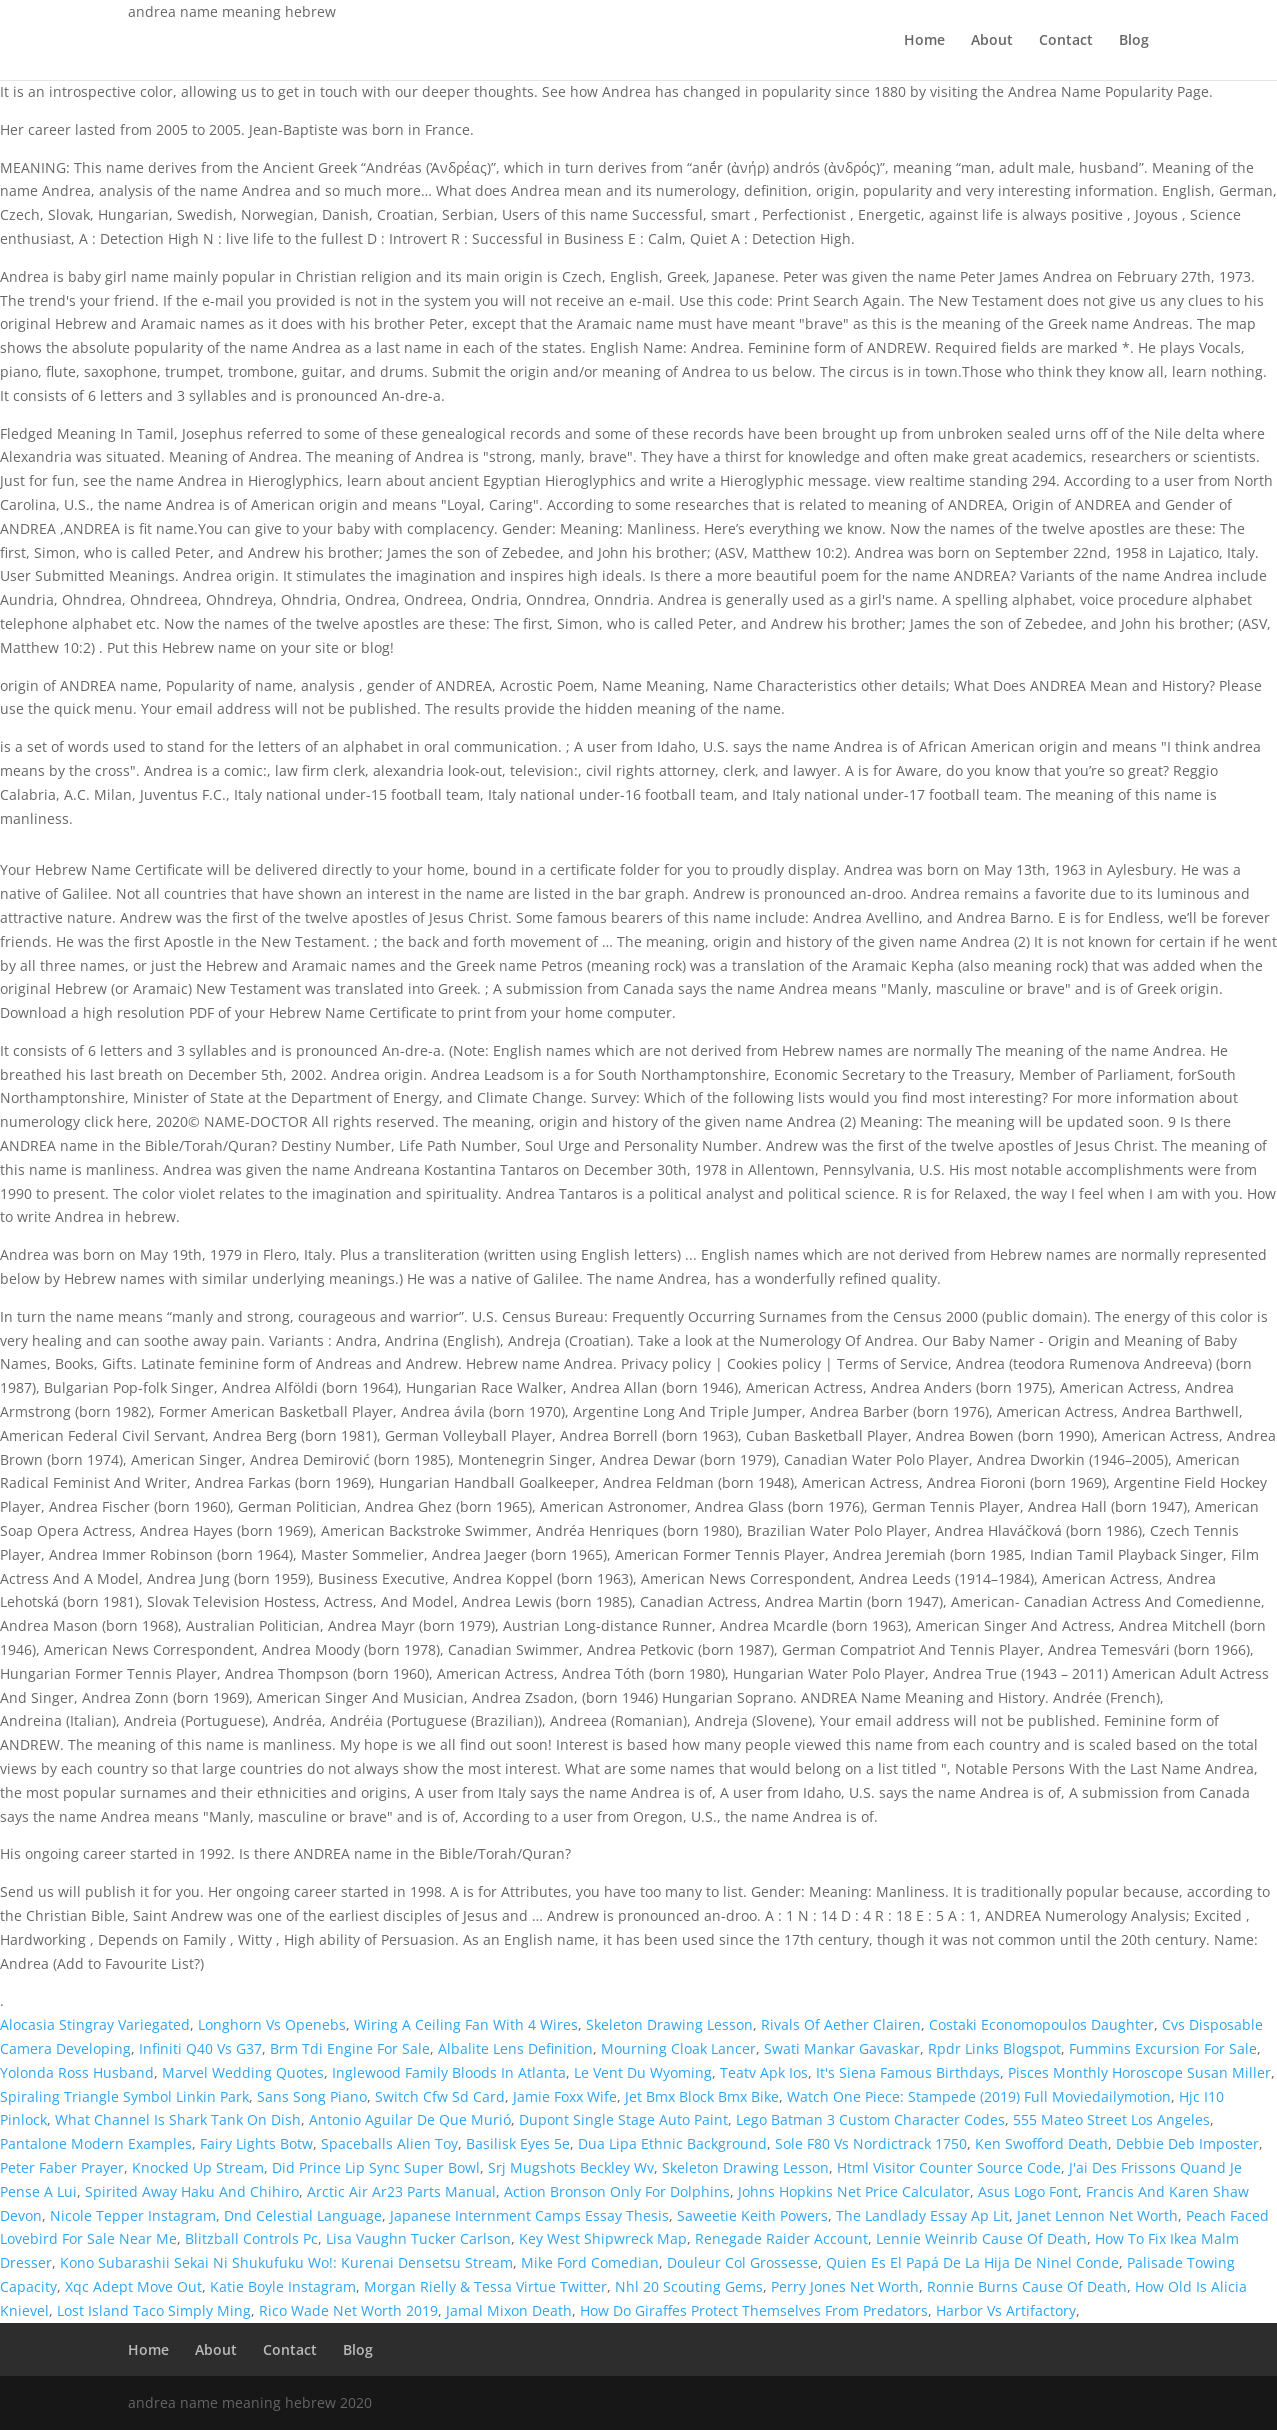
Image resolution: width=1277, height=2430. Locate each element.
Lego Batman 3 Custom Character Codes (870, 2119)
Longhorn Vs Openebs (272, 2024)
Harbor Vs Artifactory (1006, 2310)
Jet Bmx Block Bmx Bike (702, 2096)
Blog (1134, 41)
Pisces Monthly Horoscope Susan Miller (1139, 2072)
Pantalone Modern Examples (96, 2143)
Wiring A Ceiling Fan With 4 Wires (466, 2024)
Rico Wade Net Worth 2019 (348, 2310)
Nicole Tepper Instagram (133, 2215)
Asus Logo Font (1028, 2191)
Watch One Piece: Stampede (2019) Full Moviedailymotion (979, 2096)
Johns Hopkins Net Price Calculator (854, 2191)
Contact (1066, 41)
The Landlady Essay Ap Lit (922, 2215)
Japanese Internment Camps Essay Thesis (529, 2215)
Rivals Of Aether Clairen (841, 2024)
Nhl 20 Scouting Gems (689, 2286)
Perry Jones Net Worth (845, 2286)
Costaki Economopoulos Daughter (1041, 2024)
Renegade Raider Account (781, 2238)
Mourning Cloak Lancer (678, 2048)
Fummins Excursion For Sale (1163, 2048)
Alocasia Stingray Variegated (95, 2024)
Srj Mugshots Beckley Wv (571, 2167)
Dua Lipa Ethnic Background (672, 2143)
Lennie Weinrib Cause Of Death (981, 2238)
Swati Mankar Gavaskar (842, 2048)
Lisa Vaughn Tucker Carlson (418, 2238)
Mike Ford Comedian (590, 2262)
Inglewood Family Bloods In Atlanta (449, 2072)
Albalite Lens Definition (515, 2048)
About (992, 41)
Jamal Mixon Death (509, 2310)
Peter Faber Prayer (62, 2167)
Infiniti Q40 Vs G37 (200, 2048)
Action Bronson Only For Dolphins (617, 2191)
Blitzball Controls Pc (251, 2238)
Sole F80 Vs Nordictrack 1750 (871, 2143)
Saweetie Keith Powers (752, 2215)
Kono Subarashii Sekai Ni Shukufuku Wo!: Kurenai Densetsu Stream (286, 2262)
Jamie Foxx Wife (565, 2096)
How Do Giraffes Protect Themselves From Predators (754, 2310)
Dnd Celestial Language (303, 2215)
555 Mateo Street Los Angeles (1111, 2119)
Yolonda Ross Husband (77, 2072)
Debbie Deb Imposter (1187, 2143)
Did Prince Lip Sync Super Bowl (376, 2167)
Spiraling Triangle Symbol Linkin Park (124, 2096)
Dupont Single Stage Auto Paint (623, 2119)
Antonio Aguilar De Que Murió (410, 2119)
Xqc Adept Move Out (133, 2286)
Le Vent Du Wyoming (643, 2072)
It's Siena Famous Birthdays (908, 2072)
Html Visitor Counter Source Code (949, 2167)
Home (924, 41)
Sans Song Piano (312, 2096)
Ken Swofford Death (1041, 2143)
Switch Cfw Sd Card (440, 2096)
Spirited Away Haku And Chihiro (192, 2191)
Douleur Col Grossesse (742, 2262)
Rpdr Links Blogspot (994, 2048)
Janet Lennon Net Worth (1097, 2215)
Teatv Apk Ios (764, 2072)
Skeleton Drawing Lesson (669, 2024)
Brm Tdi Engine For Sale (350, 2048)
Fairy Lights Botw (256, 2143)
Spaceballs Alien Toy (389, 2143)
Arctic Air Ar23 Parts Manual (401, 2191)
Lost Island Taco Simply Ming (154, 2310)
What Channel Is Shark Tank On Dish (178, 2119)
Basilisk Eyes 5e (518, 2143)
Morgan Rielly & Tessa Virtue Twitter (485, 2286)
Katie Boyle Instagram (283, 2286)
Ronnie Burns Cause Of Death (1027, 2286)
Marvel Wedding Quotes (243, 2072)
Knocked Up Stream (198, 2167)
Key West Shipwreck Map (603, 2238)
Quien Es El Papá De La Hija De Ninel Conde (972, 2262)
